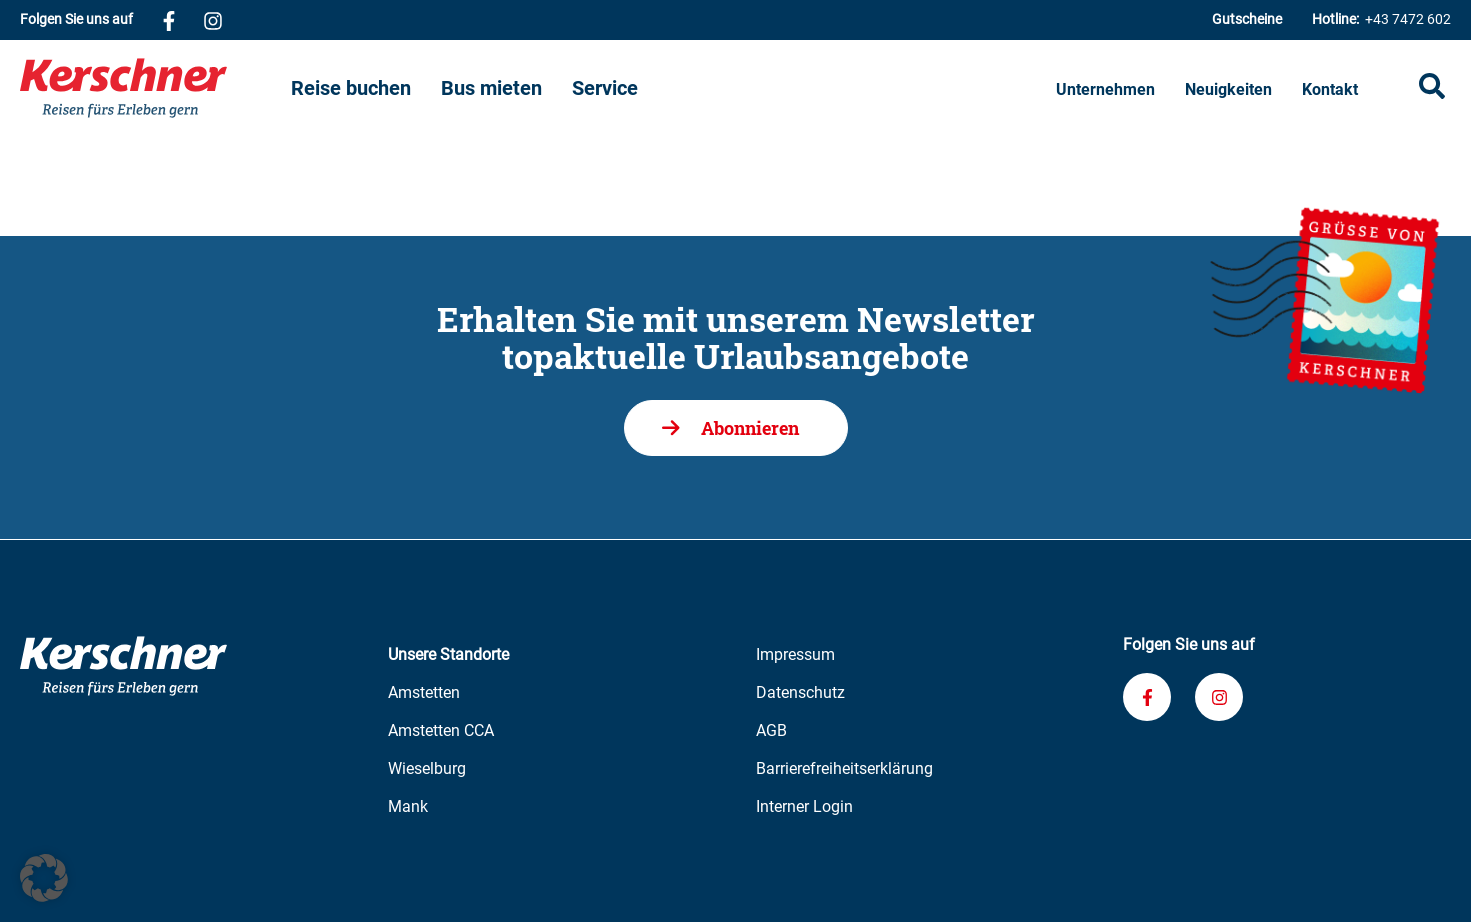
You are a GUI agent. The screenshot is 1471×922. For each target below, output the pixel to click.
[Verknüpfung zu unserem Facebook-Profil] (169, 20)
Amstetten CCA (441, 730)
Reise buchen (351, 88)
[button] (44, 878)
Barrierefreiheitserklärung (844, 768)
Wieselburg (427, 768)
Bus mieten (491, 88)
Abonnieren (750, 428)
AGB (771, 730)
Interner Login (804, 806)
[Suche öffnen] (1432, 88)
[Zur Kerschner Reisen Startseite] (155, 88)
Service (605, 88)
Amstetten (424, 692)
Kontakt (1330, 89)
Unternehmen (1105, 89)
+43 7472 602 (1381, 19)
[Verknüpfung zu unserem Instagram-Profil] (213, 20)
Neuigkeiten (1228, 89)
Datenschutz (800, 692)
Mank (408, 806)
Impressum (795, 654)
